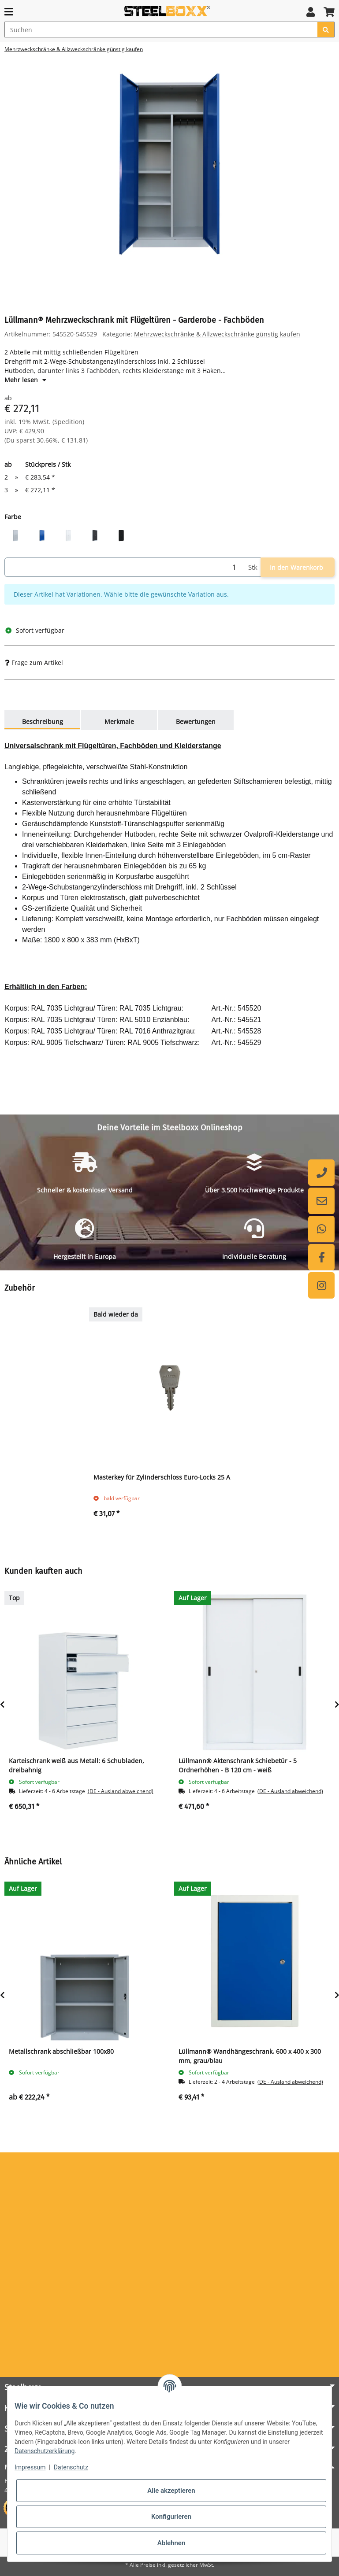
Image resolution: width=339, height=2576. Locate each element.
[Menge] (124, 567)
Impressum (30, 2467)
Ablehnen (171, 2543)
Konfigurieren (171, 2517)
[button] (310, 11)
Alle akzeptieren (171, 2491)
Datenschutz (71, 2467)
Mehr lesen (25, 380)
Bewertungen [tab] (196, 721)
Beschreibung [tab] (42, 721)
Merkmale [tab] (119, 721)
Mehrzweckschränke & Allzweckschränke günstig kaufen (217, 334)
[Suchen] (161, 29)
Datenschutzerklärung (45, 2450)
